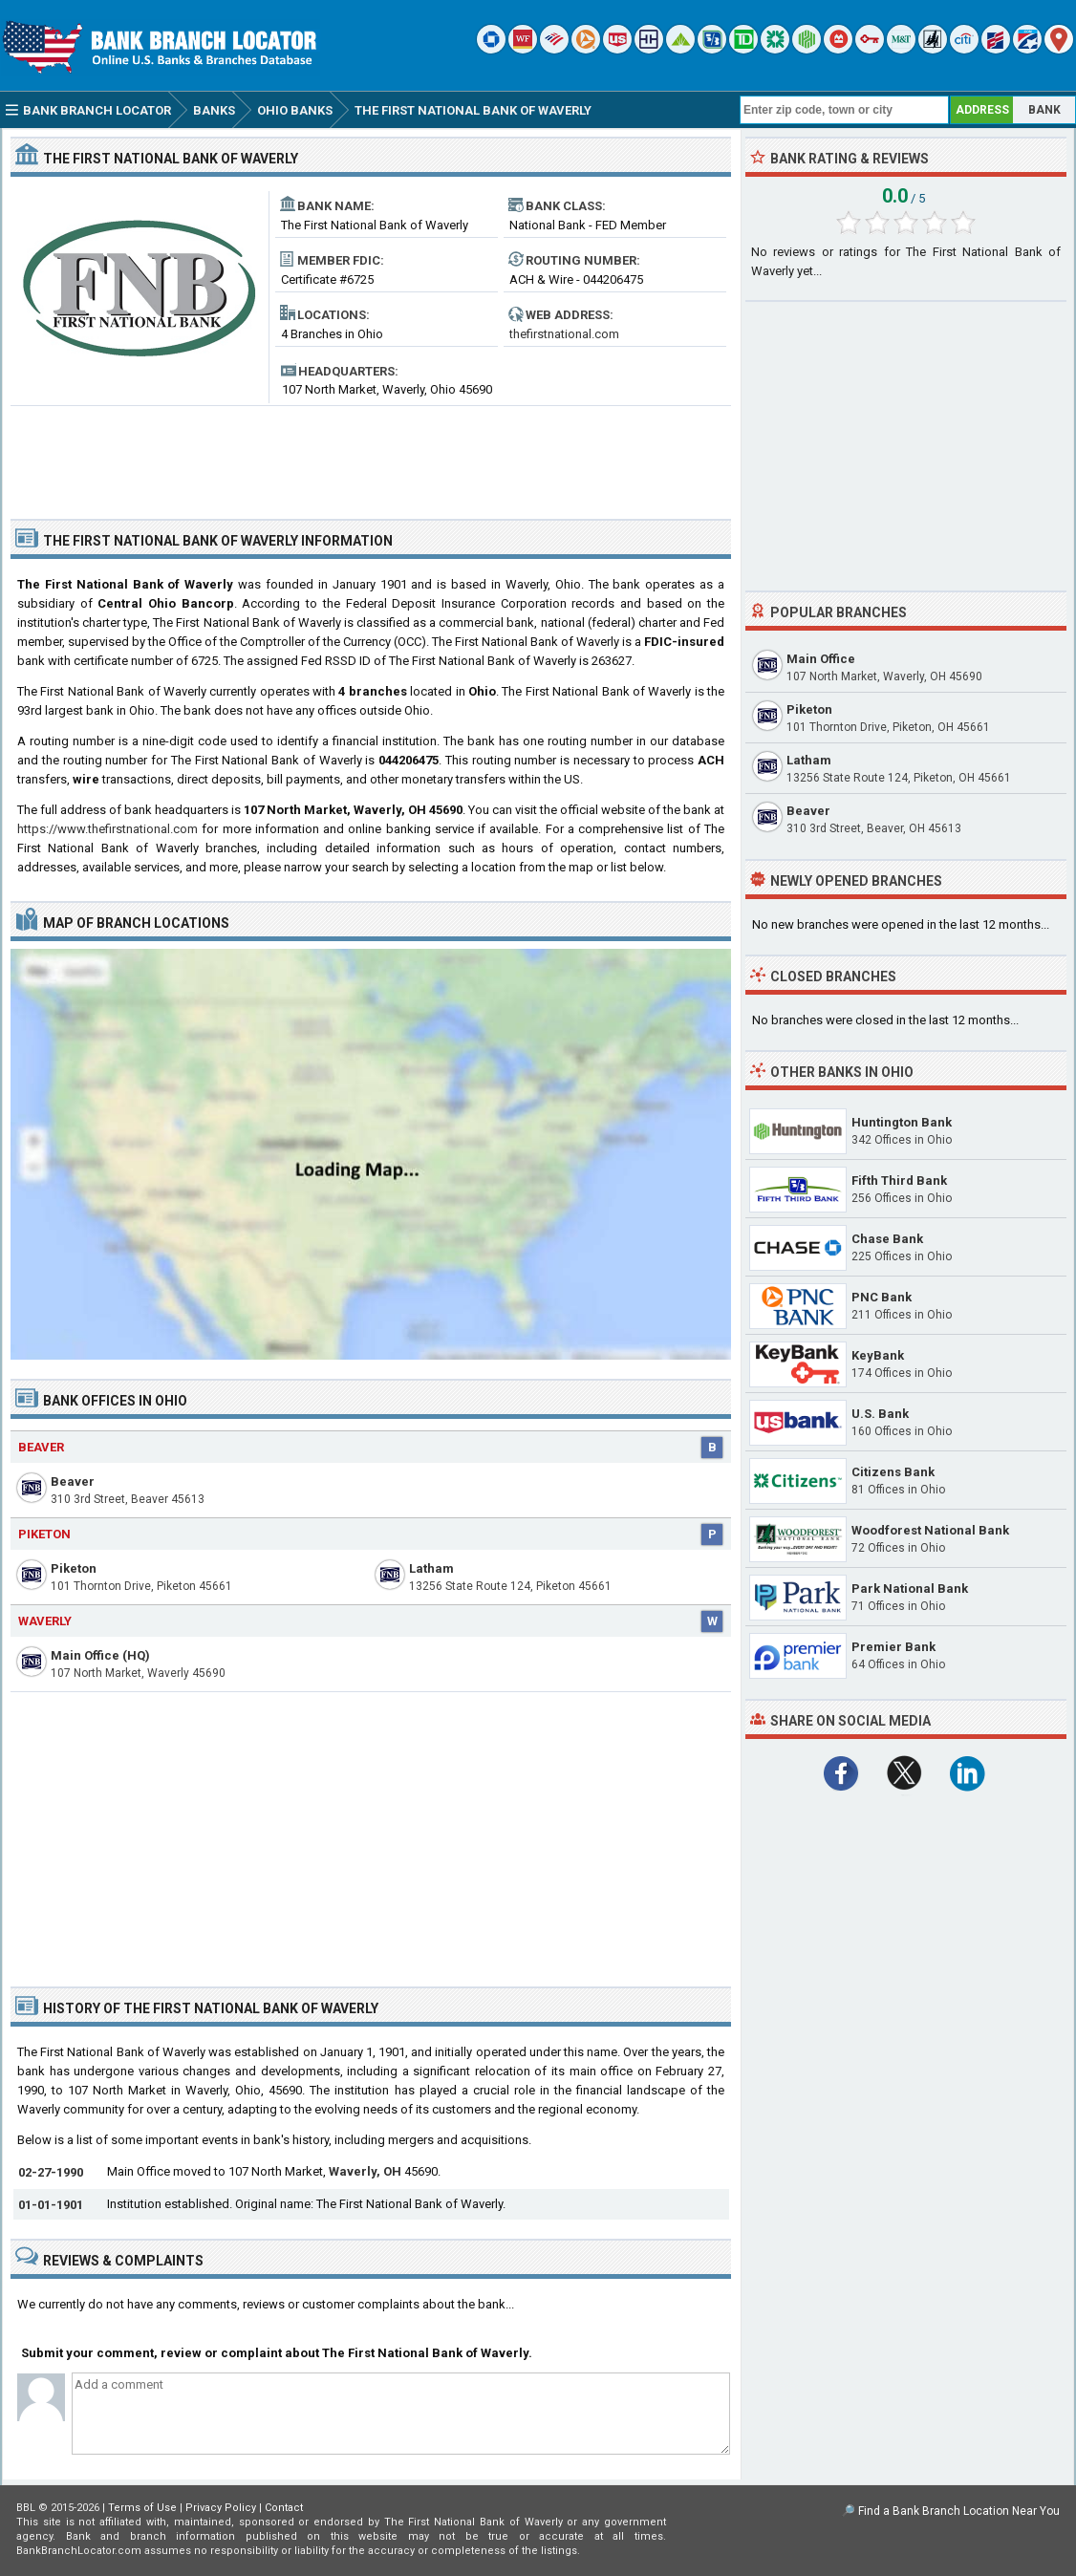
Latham (431, 1568)
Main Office (820, 659)
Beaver (41, 1447)
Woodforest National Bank (930, 1530)
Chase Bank (887, 1239)
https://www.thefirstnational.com (107, 829)
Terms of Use (142, 2507)
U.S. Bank (880, 1413)
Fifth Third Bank (899, 1180)
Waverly (45, 1621)
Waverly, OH (365, 2171)
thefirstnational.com (564, 334)
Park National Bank (909, 1588)
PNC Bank (881, 1297)
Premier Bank (893, 1647)
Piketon (44, 1534)
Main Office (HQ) (100, 1655)
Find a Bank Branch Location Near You (959, 2511)
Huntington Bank (901, 1122)
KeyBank (877, 1355)
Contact (284, 2507)
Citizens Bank (893, 1472)
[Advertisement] (371, 455)
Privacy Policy (220, 2507)
